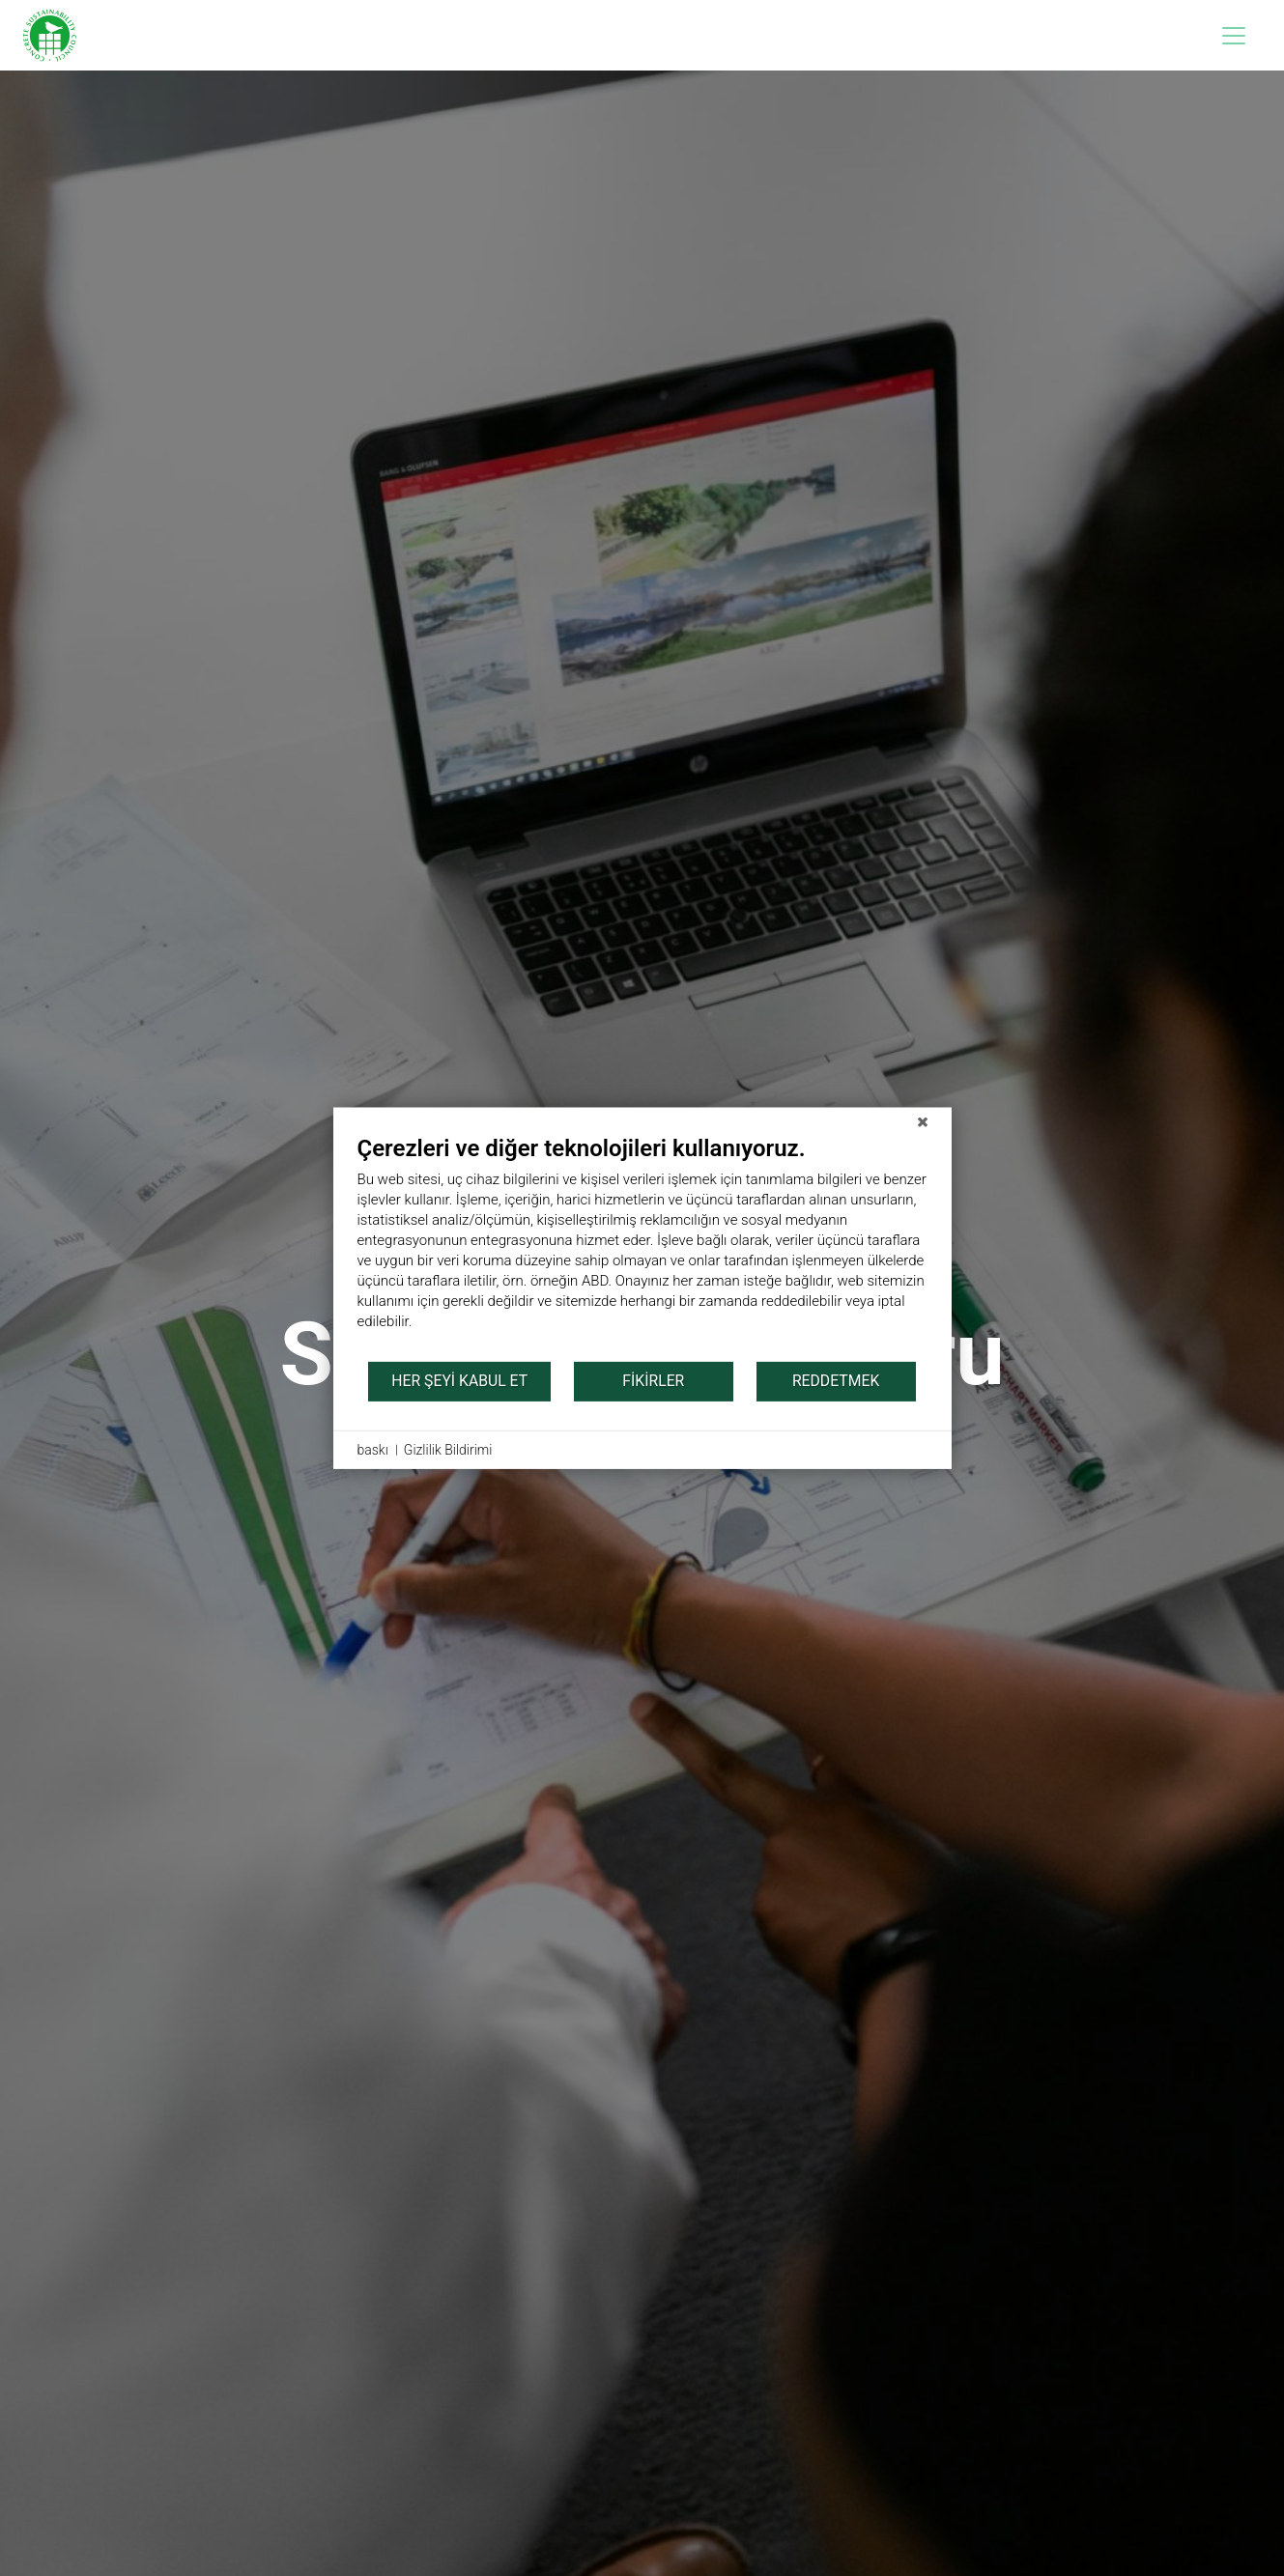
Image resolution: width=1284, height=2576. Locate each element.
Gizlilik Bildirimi (448, 1449)
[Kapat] (922, 1121)
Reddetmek (835, 1381)
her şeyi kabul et (459, 1381)
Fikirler (653, 1381)
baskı (372, 1449)
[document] (642, 1246)
